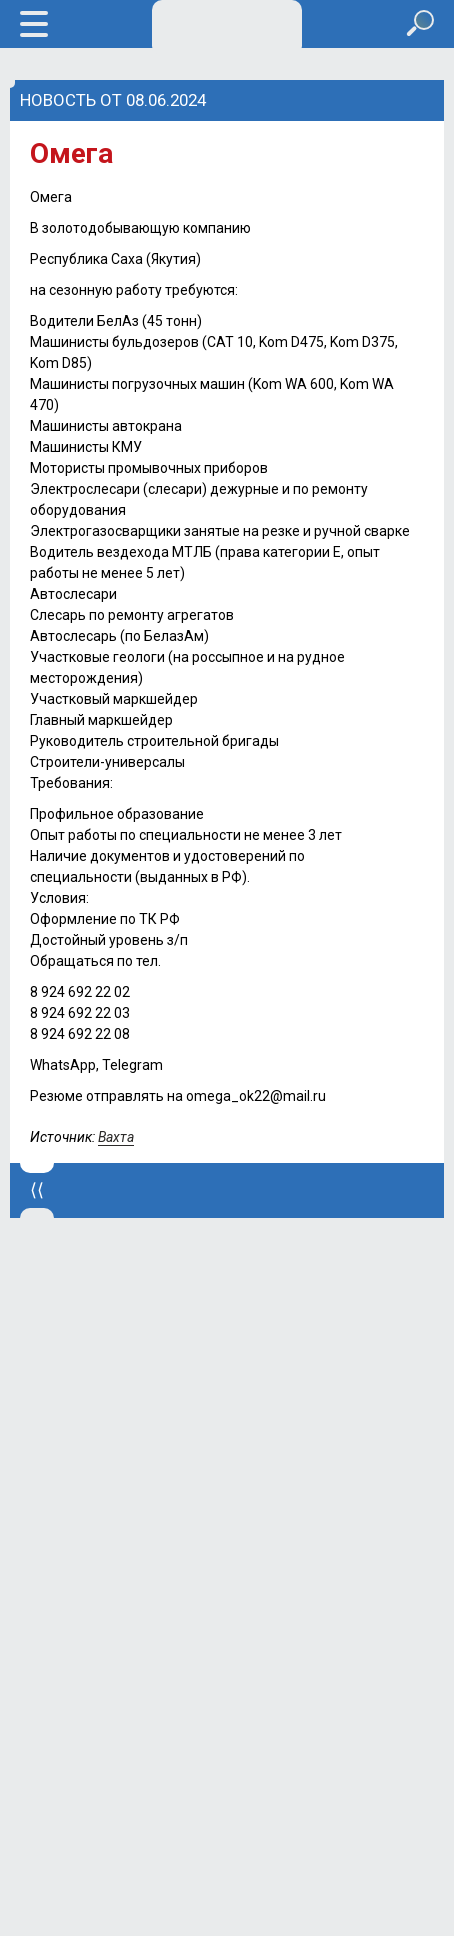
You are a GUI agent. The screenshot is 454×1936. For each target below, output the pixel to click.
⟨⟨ (37, 1190)
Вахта (116, 1137)
